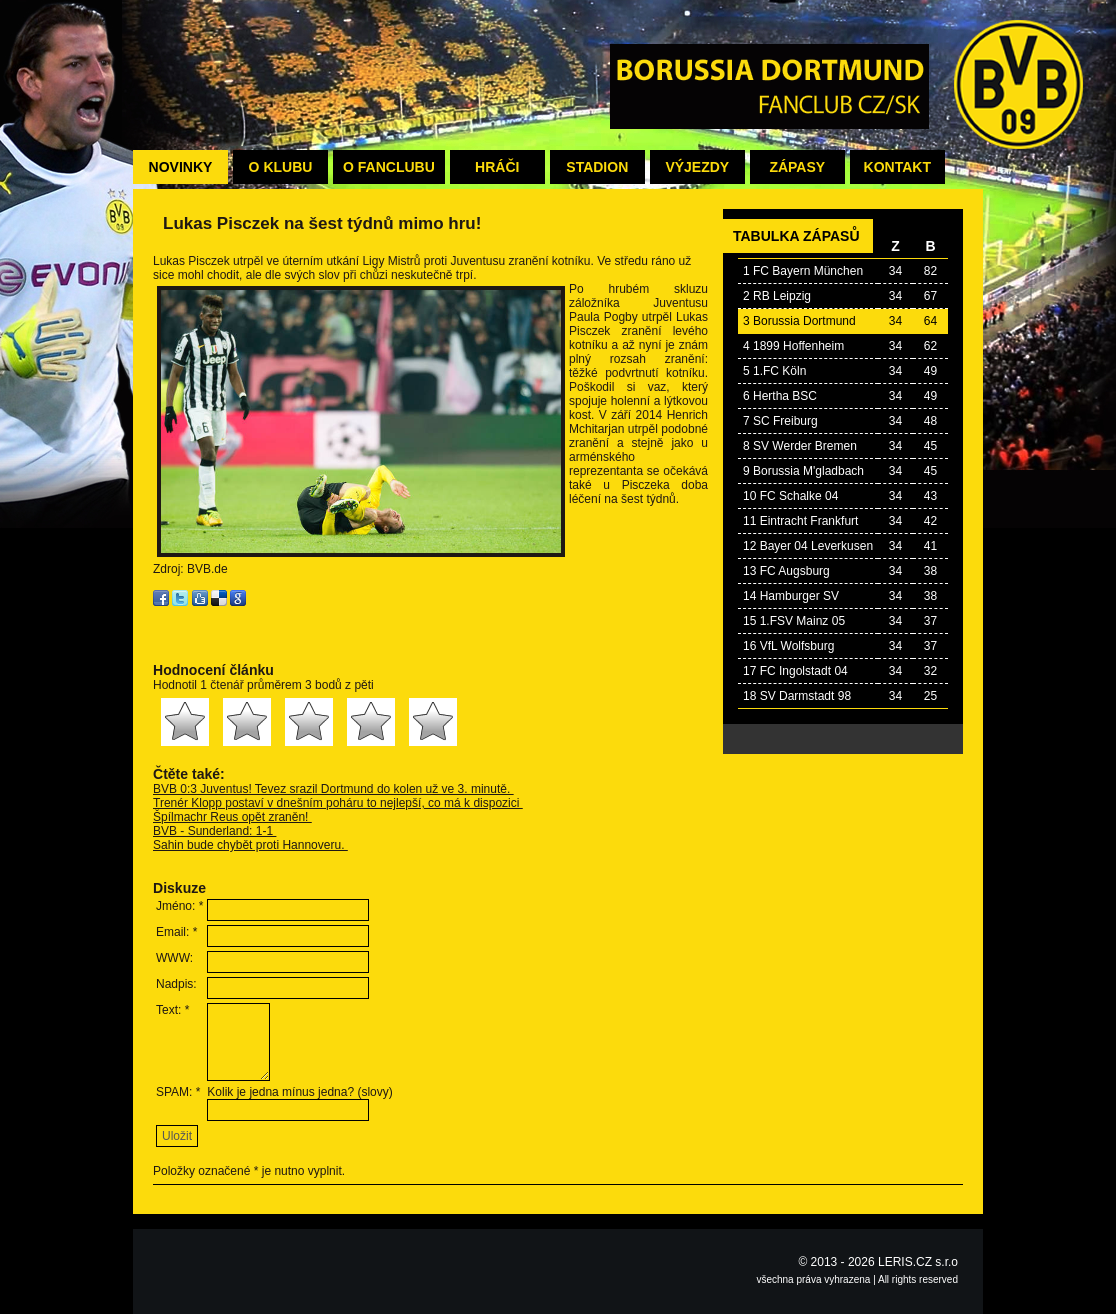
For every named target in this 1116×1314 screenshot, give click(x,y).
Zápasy (797, 167)
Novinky (181, 167)
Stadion (597, 167)
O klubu (281, 167)
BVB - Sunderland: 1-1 (214, 831)
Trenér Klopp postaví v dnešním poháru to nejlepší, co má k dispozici (338, 803)
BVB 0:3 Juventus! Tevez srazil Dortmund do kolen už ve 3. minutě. (333, 789)
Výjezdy (697, 167)
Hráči (497, 167)
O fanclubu (389, 167)
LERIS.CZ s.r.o (918, 1262)
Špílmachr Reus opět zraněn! (232, 817)
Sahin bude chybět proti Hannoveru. (250, 845)
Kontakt (897, 167)
